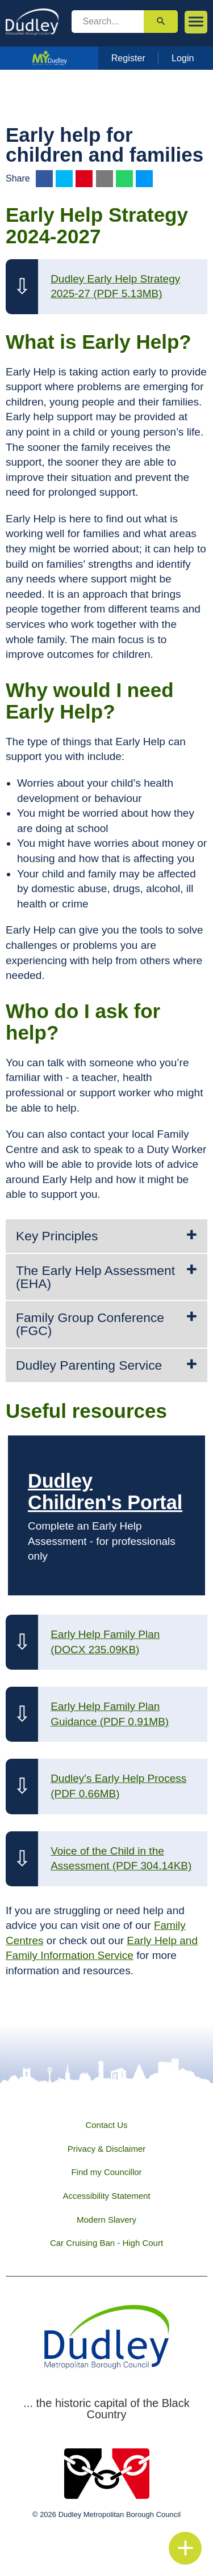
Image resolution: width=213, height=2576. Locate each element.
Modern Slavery (106, 2219)
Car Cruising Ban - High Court (106, 2243)
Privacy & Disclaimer (107, 2148)
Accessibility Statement (106, 2196)
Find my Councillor (106, 2172)
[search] (108, 21)
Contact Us (106, 2125)
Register (128, 58)
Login (183, 58)
